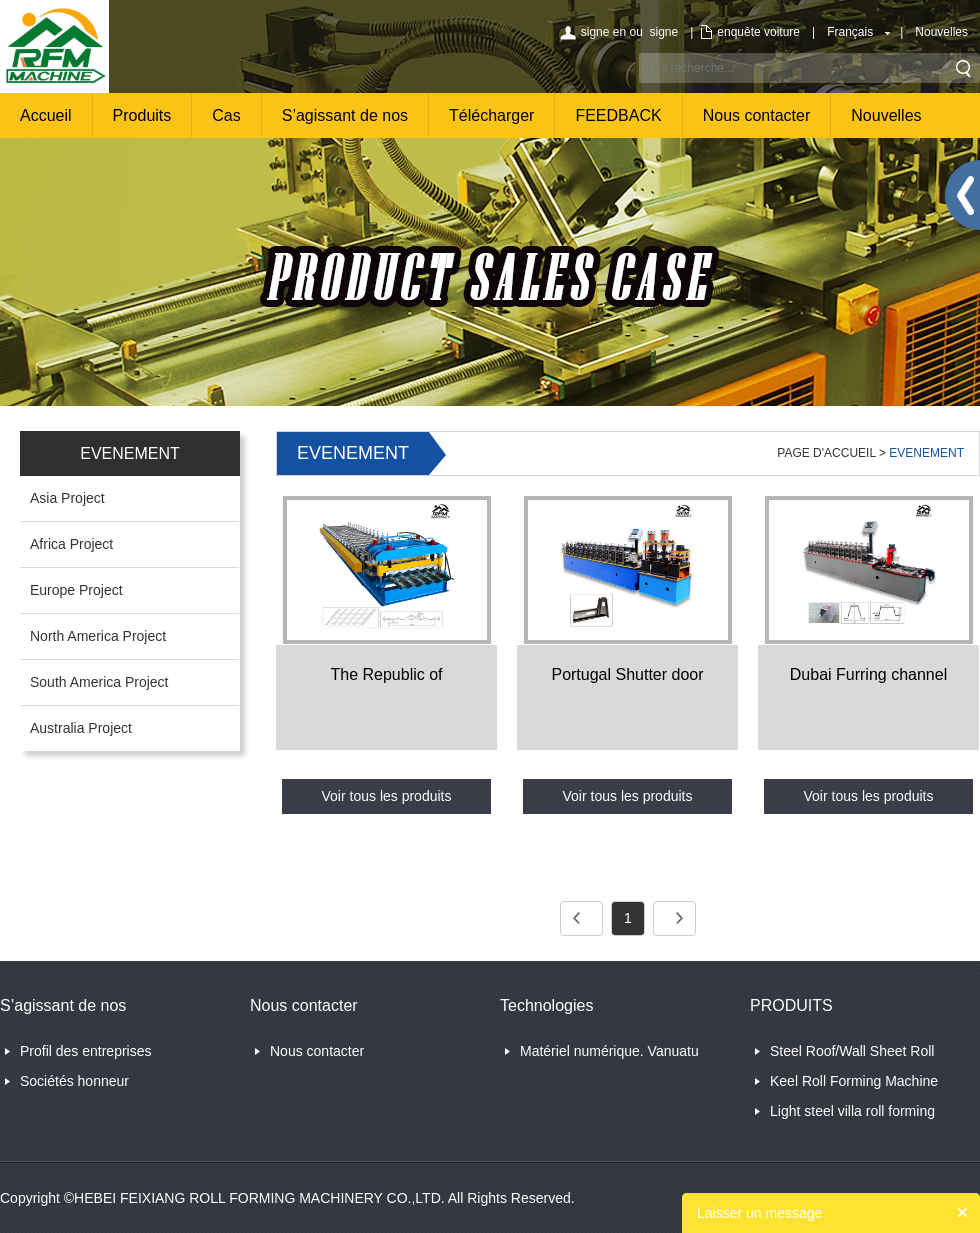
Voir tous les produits (387, 796)
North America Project (98, 636)
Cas (226, 115)
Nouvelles (941, 32)
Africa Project (71, 544)
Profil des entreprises (86, 1051)
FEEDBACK (618, 115)
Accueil (46, 115)
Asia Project (67, 498)
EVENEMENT (926, 453)
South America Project (99, 682)
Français (850, 32)
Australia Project (81, 728)
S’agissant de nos (345, 115)
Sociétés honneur (74, 1081)
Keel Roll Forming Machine (854, 1081)
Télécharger (491, 115)
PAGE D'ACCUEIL (826, 453)
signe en (603, 32)
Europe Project (76, 590)
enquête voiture (758, 32)
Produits (142, 115)
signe (663, 32)
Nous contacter (757, 115)
